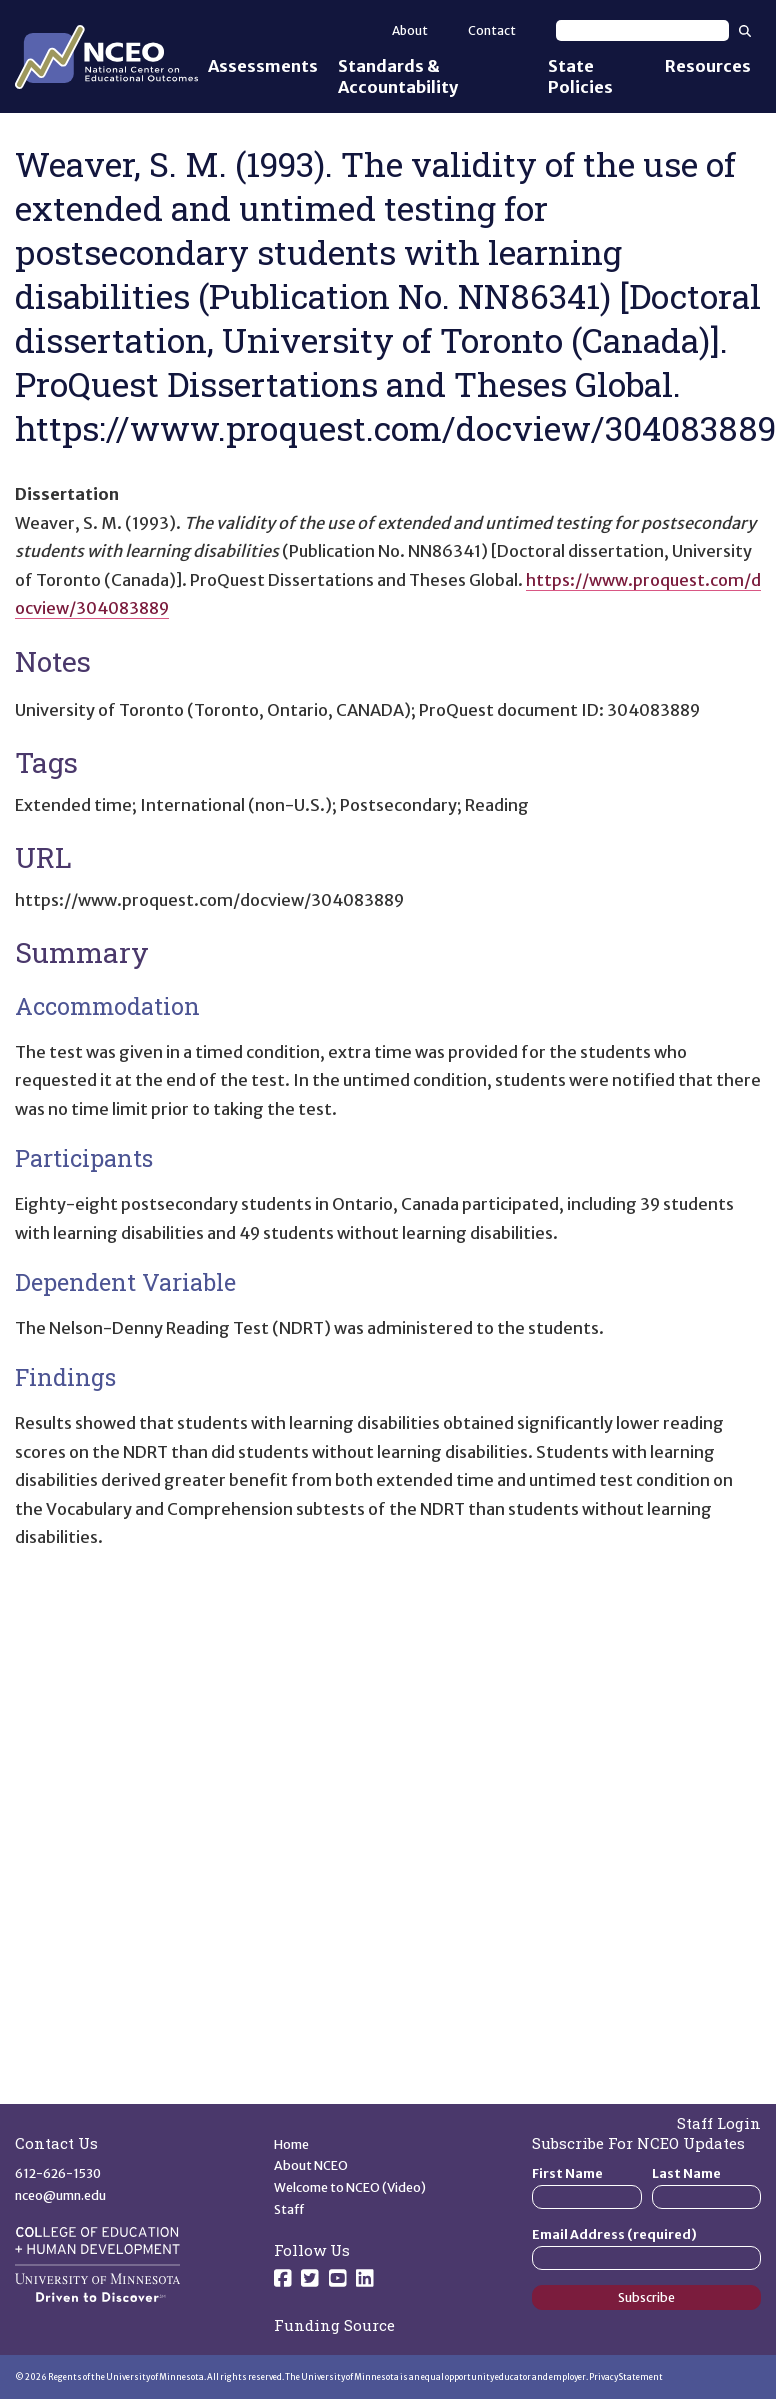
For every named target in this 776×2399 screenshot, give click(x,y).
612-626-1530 (58, 2173)
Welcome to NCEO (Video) (350, 2187)
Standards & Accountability (398, 76)
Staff (289, 2209)
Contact (492, 30)
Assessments (263, 66)
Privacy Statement (626, 2377)
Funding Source (334, 2325)
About (410, 30)
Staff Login (719, 2123)
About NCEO (311, 2165)
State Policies (580, 76)
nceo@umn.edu (60, 2195)
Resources (708, 66)
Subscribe (646, 2297)
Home (291, 2144)
